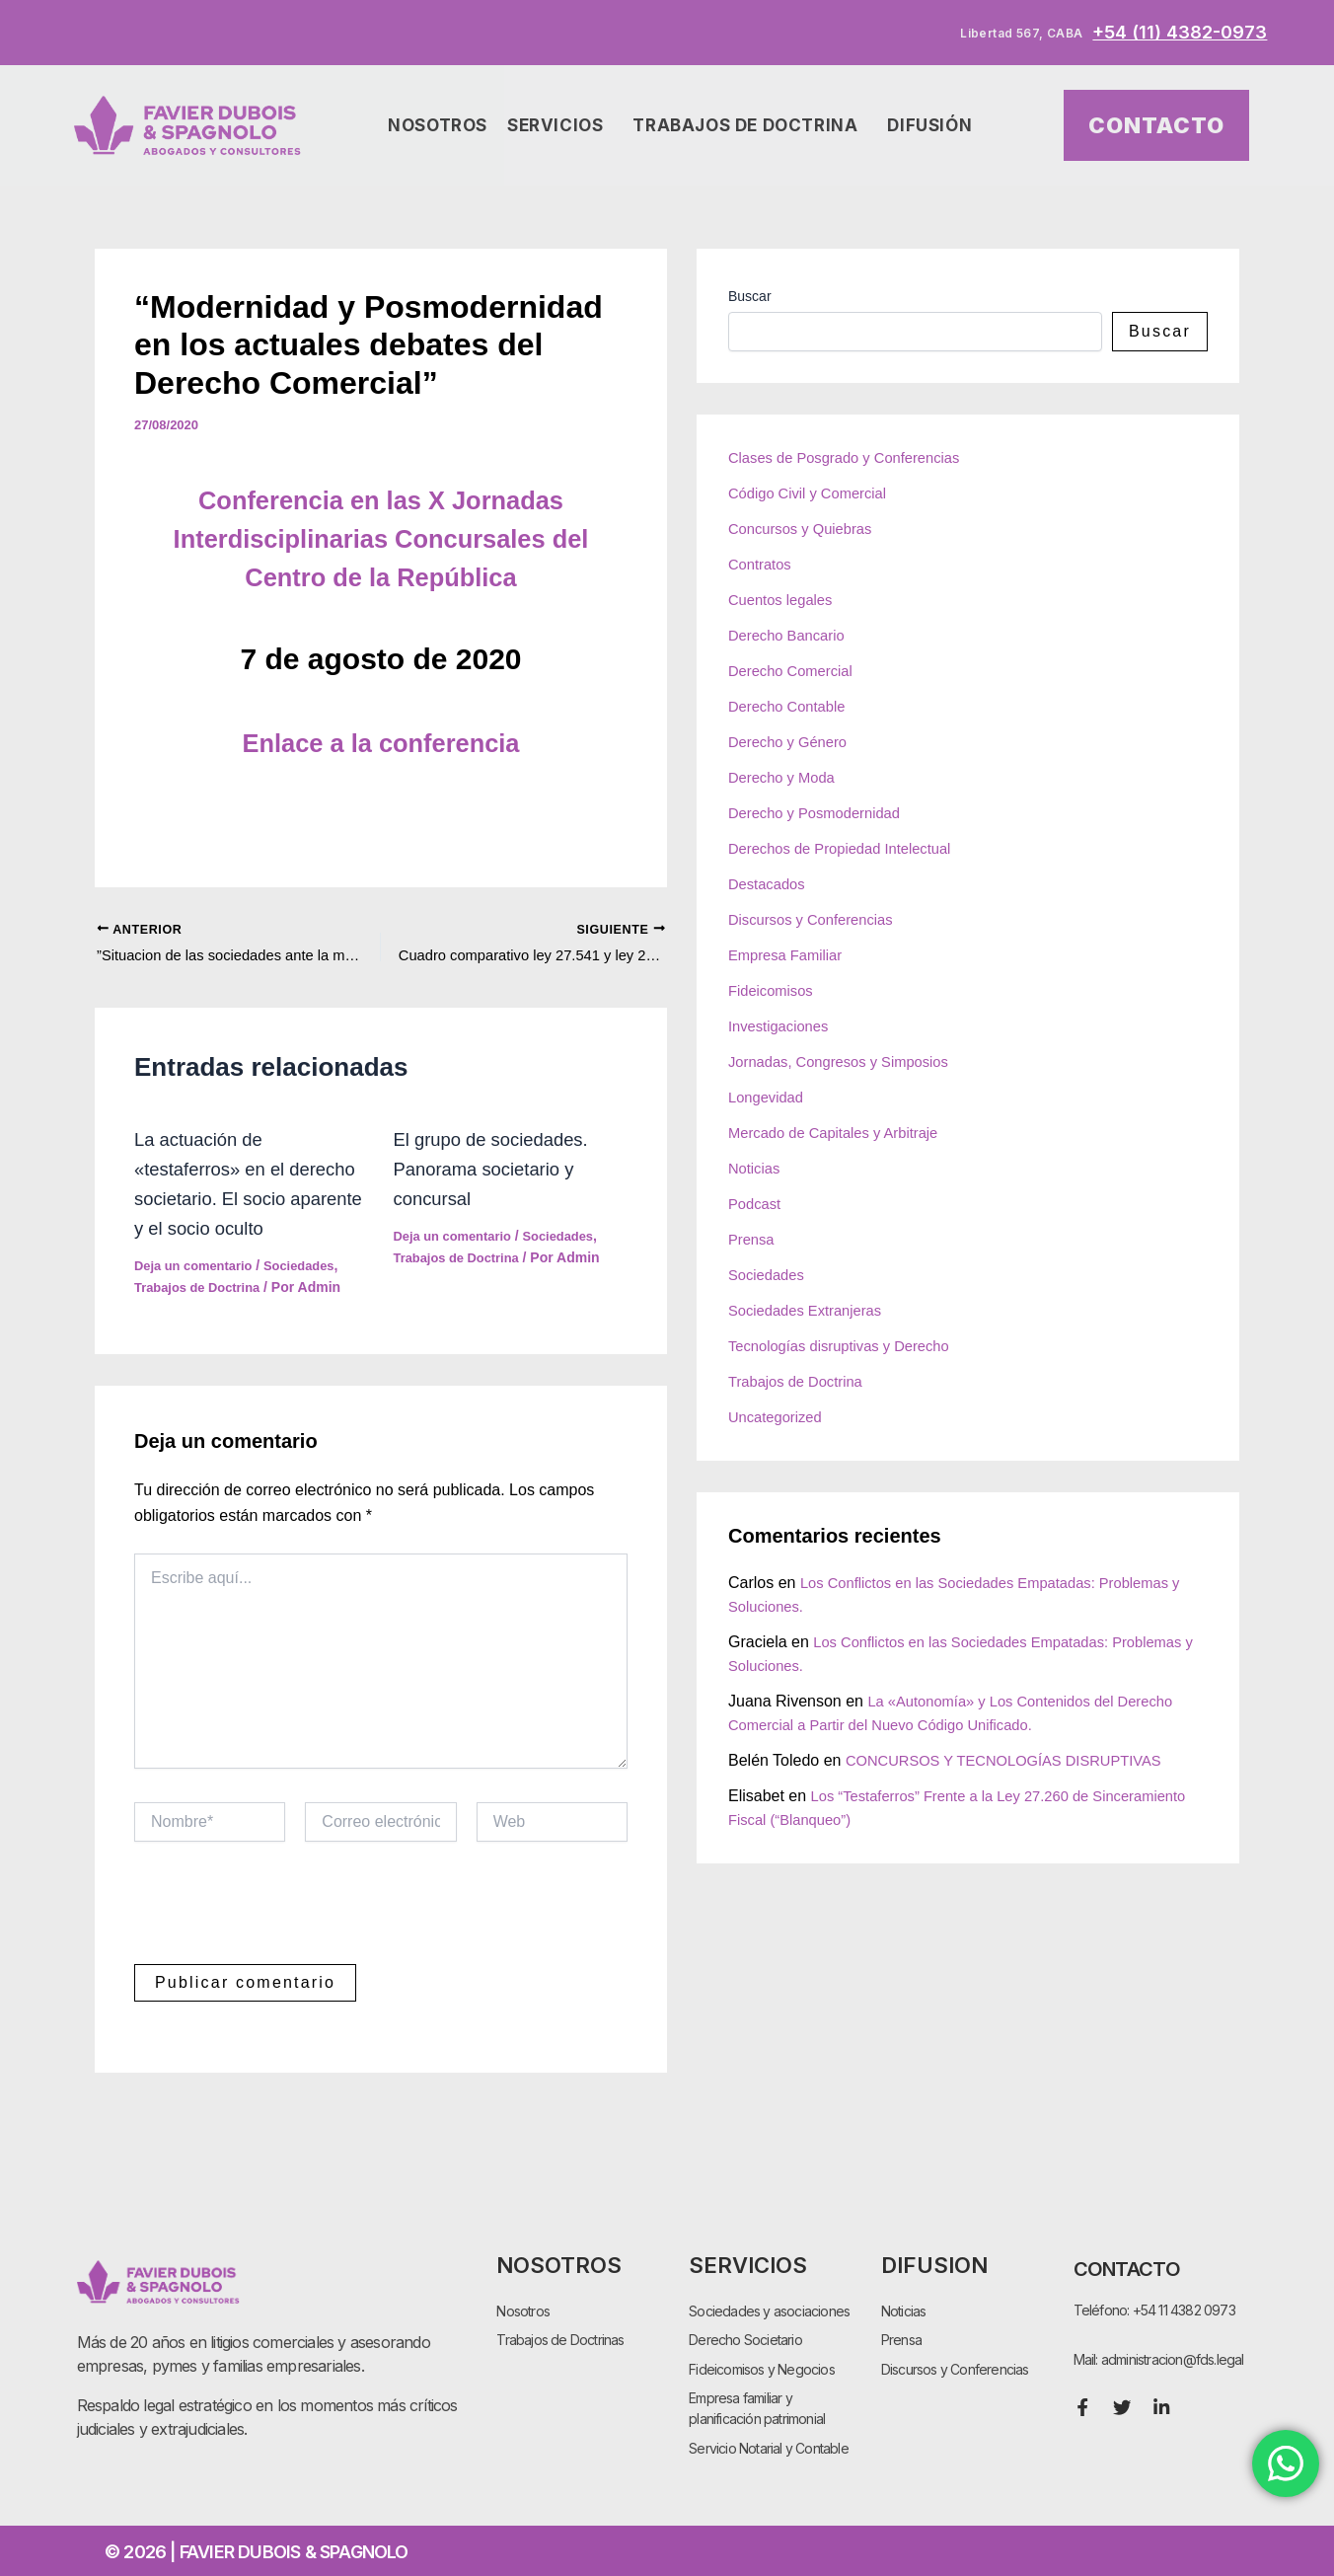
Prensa (753, 1239)
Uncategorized (779, 1416)
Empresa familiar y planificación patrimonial (757, 2406)
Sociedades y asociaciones (769, 2304)
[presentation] (284, 1948)
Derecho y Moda (786, 777)
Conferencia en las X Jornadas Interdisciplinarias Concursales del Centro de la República (381, 537)
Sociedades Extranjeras (811, 1310)
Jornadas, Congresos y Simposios (848, 1061)
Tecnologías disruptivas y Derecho (848, 1345)
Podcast (756, 1203)
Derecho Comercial (795, 670)
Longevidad (769, 1097)
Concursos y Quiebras (806, 528)
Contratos (762, 564)
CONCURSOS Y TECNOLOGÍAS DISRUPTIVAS (1017, 1760)
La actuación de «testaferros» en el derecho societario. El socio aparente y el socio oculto (242, 1202)
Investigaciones (782, 1026)
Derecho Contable (791, 706)
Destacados (770, 883)
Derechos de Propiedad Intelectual (849, 848)
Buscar (750, 296)
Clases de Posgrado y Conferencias (854, 457)
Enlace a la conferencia (381, 741)
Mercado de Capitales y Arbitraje (842, 1132)
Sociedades (312, 1299)
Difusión (934, 125)
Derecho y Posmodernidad (821, 812)
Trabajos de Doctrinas (560, 2334)
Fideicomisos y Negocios (762, 2365)
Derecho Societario (745, 2334)
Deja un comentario (198, 1299)
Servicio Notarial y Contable (769, 2447)
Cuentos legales (785, 599)
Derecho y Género (792, 741)
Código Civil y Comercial (814, 493)
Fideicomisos (774, 990)
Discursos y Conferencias (817, 919)
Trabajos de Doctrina (749, 125)
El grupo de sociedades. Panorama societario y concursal (500, 1172)
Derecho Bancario (791, 635)
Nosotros (437, 125)
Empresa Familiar (790, 955)
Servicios (560, 125)
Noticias (756, 1168)
